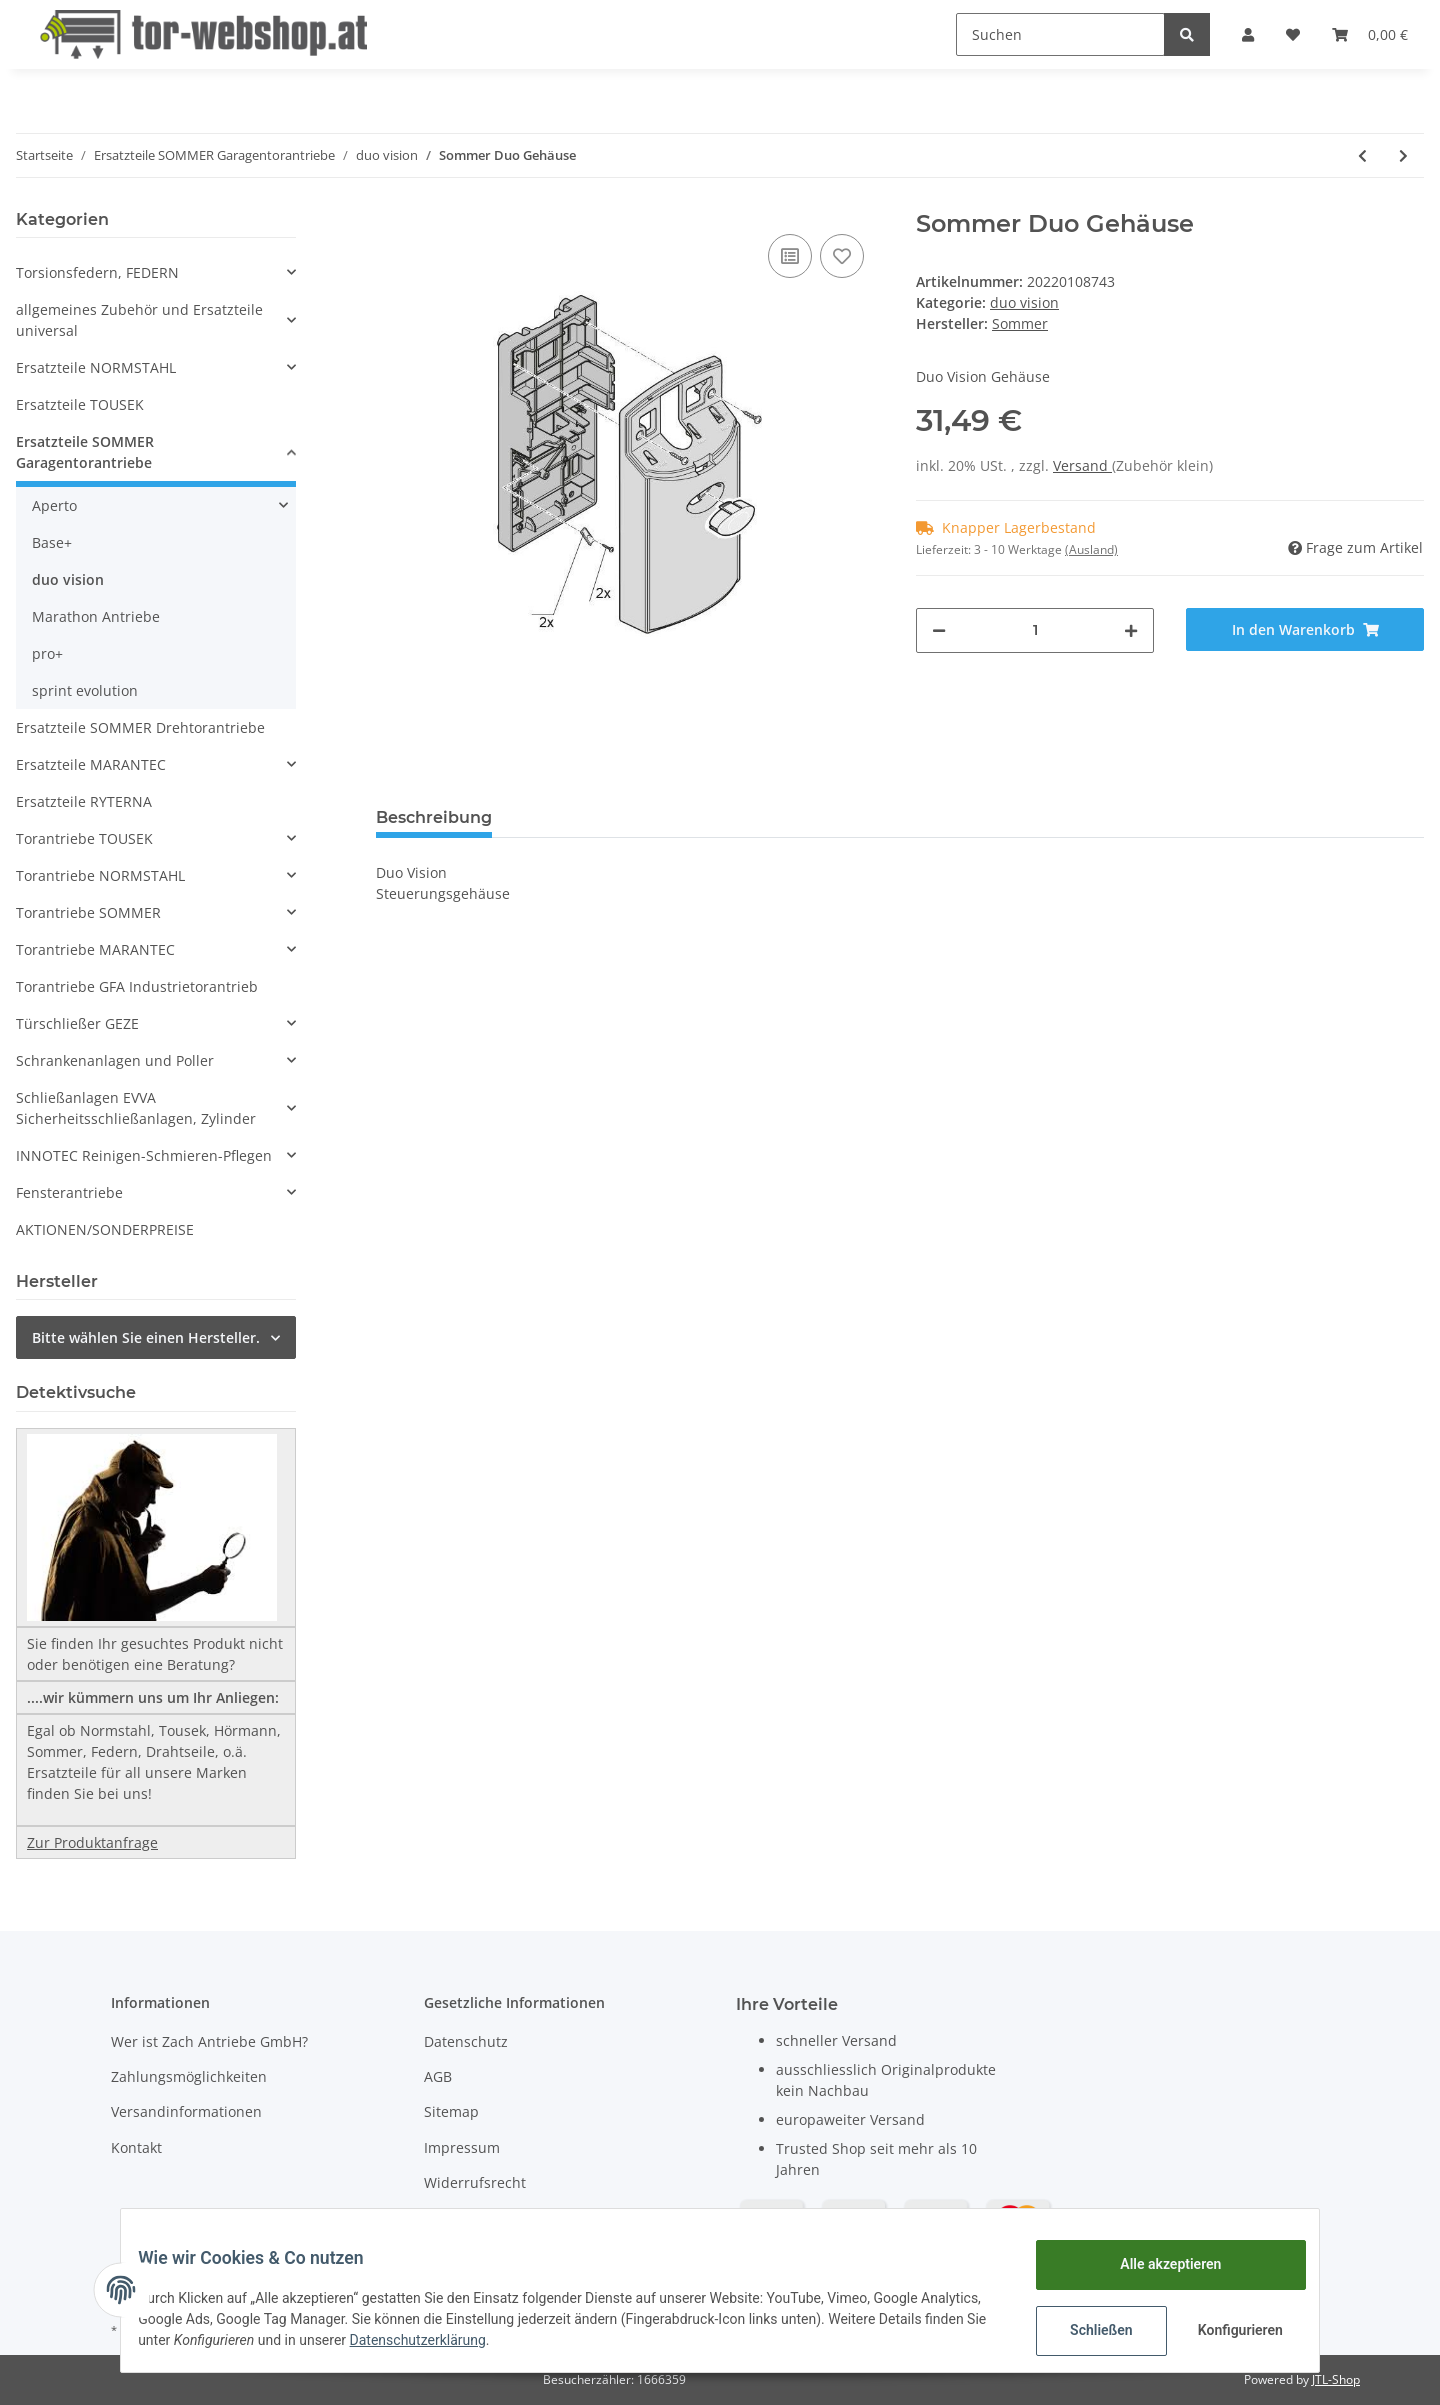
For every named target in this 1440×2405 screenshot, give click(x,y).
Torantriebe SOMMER (88, 912)
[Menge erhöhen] (1131, 630)
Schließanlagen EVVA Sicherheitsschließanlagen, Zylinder (136, 1108)
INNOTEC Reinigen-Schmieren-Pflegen (144, 1155)
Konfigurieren (1227, 2330)
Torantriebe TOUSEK (84, 838)
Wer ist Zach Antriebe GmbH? (209, 2041)
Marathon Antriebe (96, 616)
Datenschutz (466, 2041)
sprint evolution (85, 690)
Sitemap (451, 2111)
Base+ (52, 542)
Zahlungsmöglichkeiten (189, 2076)
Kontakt (136, 2147)
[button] (1248, 34)
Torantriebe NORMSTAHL (100, 875)
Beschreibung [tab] (434, 817)
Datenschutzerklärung (543, 2340)
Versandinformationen (186, 2111)
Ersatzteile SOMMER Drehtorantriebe (140, 727)
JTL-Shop (1336, 2379)
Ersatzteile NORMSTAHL (96, 367)
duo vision (1024, 302)
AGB (438, 2076)
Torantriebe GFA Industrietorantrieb (137, 986)
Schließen (1086, 2330)
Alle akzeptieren (1155, 2264)
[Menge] (1035, 630)
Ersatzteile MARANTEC (91, 764)
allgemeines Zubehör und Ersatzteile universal (139, 320)
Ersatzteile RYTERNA (84, 801)
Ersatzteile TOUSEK (80, 404)
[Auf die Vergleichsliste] (790, 256)
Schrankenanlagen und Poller (115, 1060)
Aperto (54, 505)
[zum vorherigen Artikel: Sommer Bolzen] (1362, 155)
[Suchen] (1060, 34)
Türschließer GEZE (77, 1023)
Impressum (462, 2147)
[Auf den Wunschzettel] (842, 256)
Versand (1082, 465)
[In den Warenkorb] (1305, 629)
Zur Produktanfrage (92, 1842)
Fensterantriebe (69, 1192)
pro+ (47, 653)
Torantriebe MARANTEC (95, 949)
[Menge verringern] (939, 630)
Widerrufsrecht (475, 2182)
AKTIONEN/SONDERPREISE (105, 1229)
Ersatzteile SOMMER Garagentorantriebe (85, 452)
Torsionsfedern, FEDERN (97, 272)
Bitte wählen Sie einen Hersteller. (146, 1337)
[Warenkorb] (1370, 34)
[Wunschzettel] (1293, 34)
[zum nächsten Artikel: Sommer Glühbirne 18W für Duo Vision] (1403, 155)
